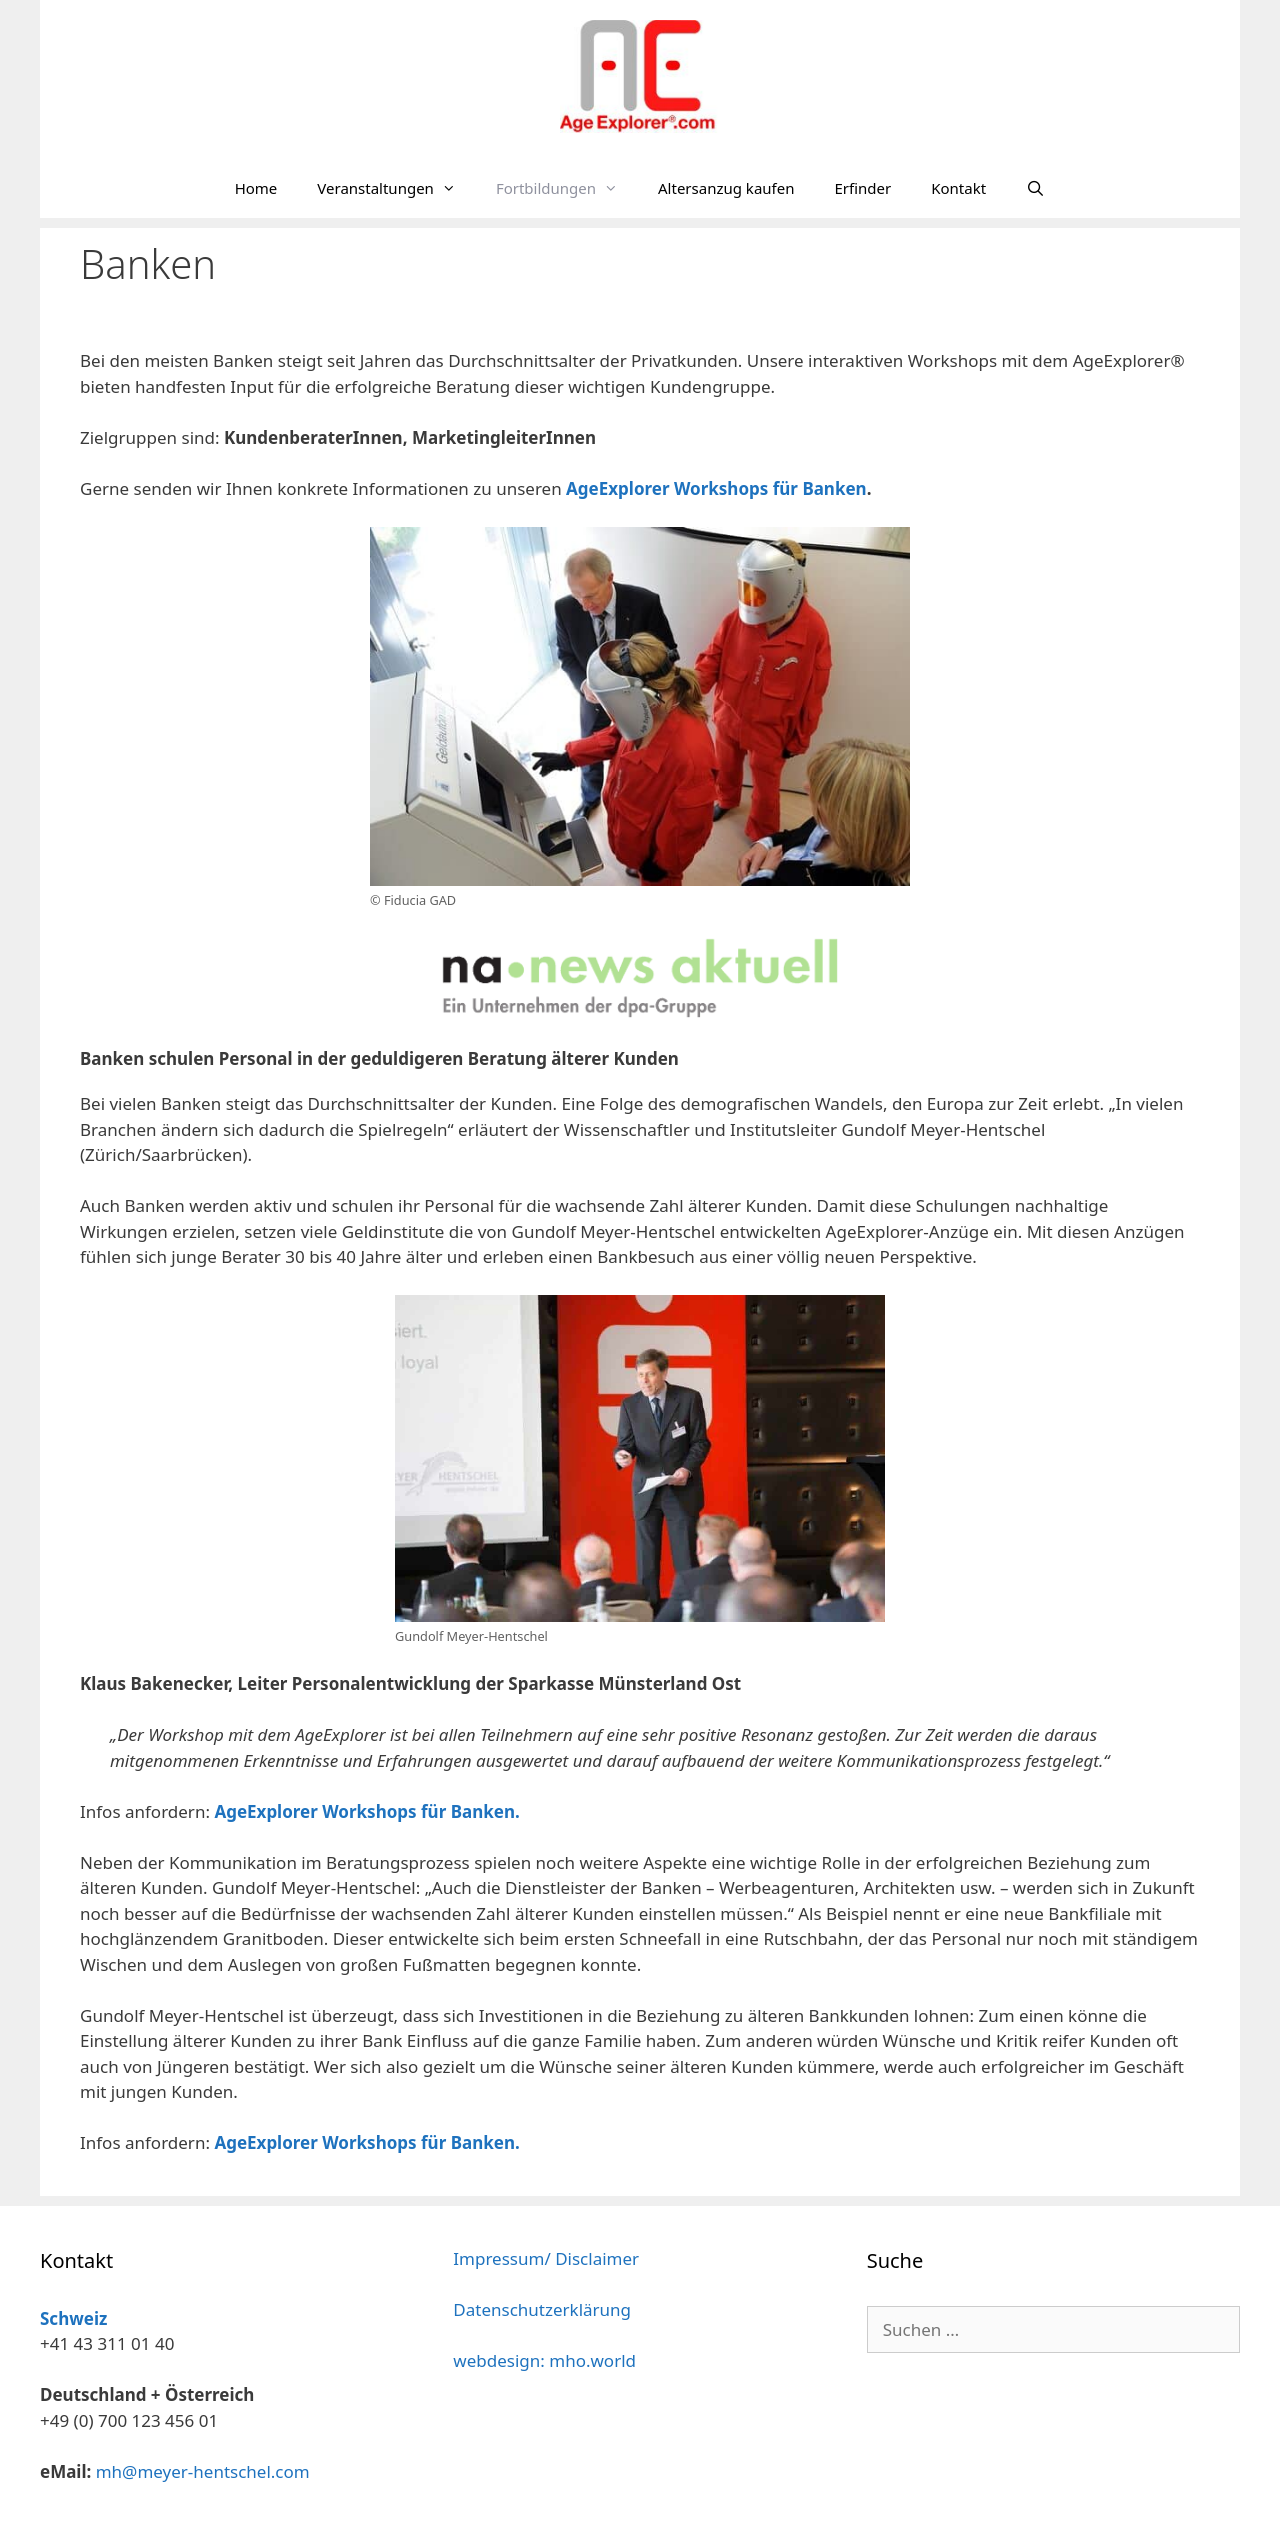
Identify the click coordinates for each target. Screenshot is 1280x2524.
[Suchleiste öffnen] (1035, 188)
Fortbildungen (567, 188)
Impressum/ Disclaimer (546, 2258)
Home (256, 188)
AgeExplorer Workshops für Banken (716, 488)
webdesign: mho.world (544, 2360)
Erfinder (862, 188)
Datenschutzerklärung (542, 2309)
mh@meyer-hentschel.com (203, 2471)
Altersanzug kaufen (726, 188)
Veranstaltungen (396, 188)
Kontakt (958, 188)
